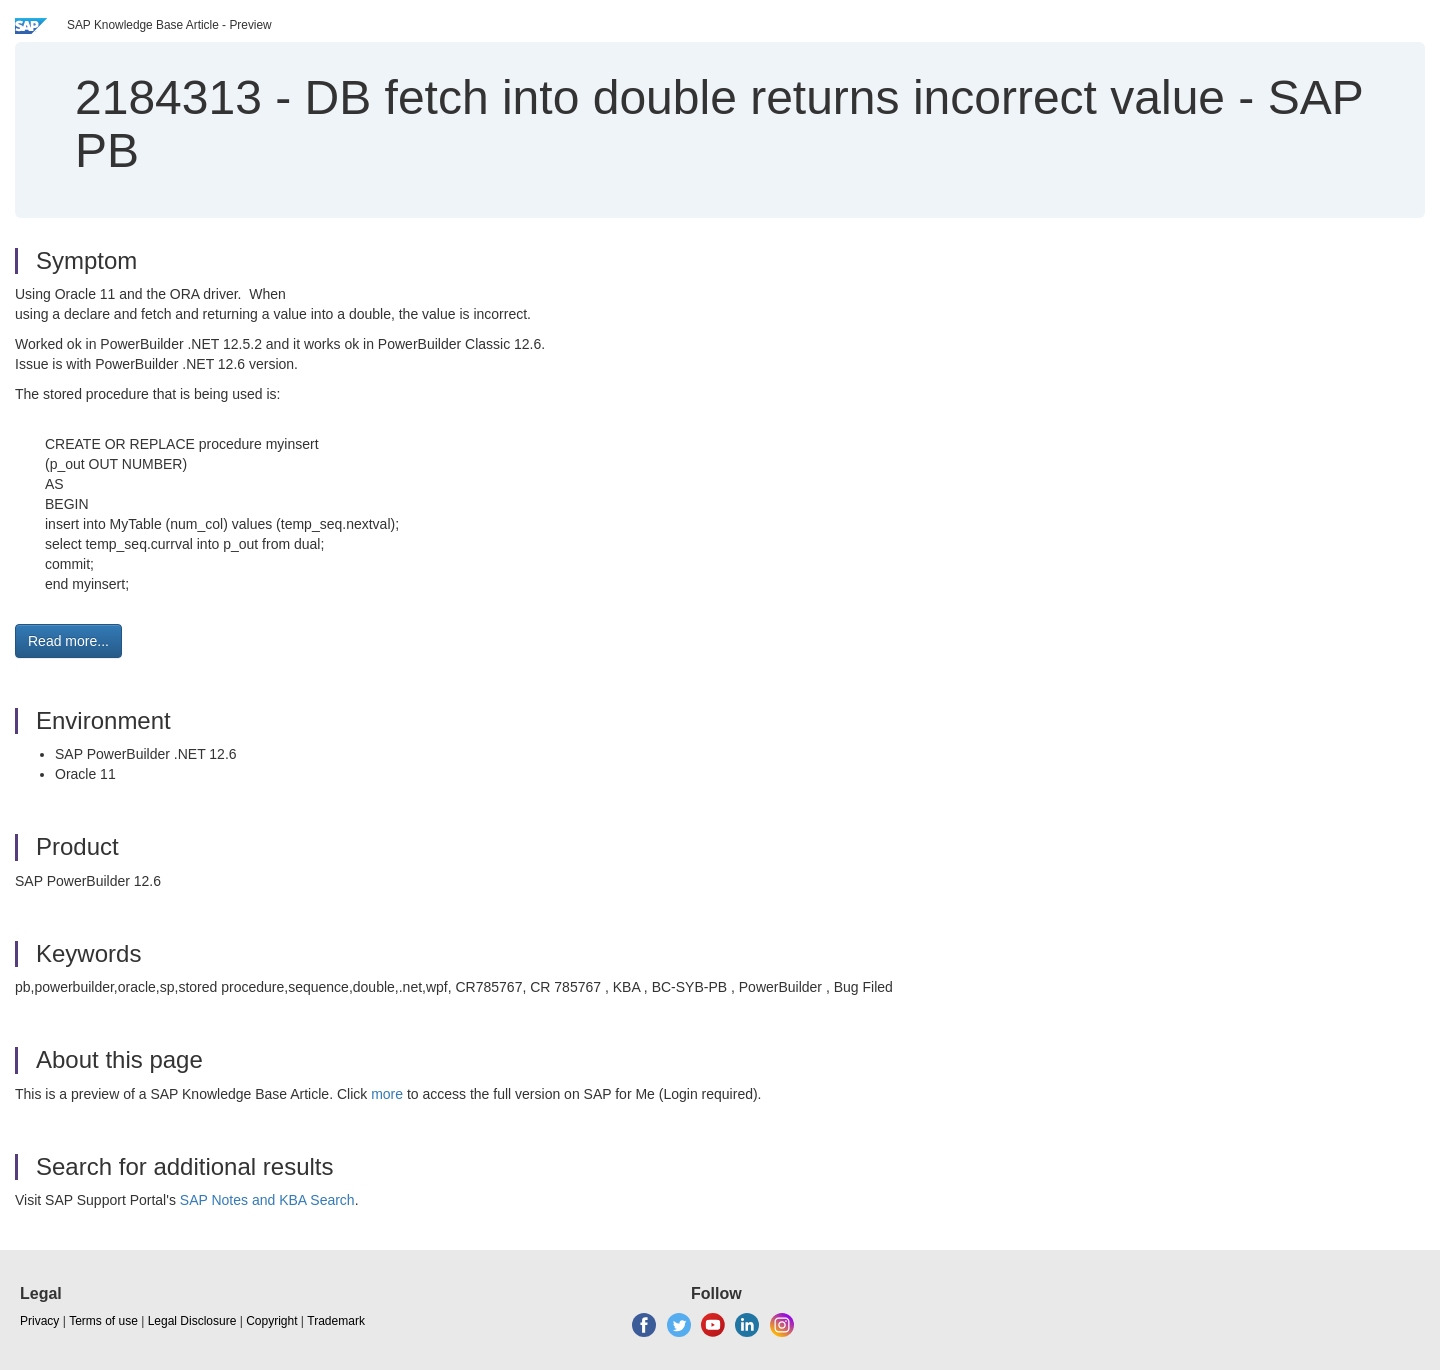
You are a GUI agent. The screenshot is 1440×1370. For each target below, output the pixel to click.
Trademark (336, 1321)
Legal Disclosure (192, 1321)
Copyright (271, 1321)
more (387, 1094)
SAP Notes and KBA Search (267, 1200)
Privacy (39, 1321)
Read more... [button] (68, 641)
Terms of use (103, 1321)
